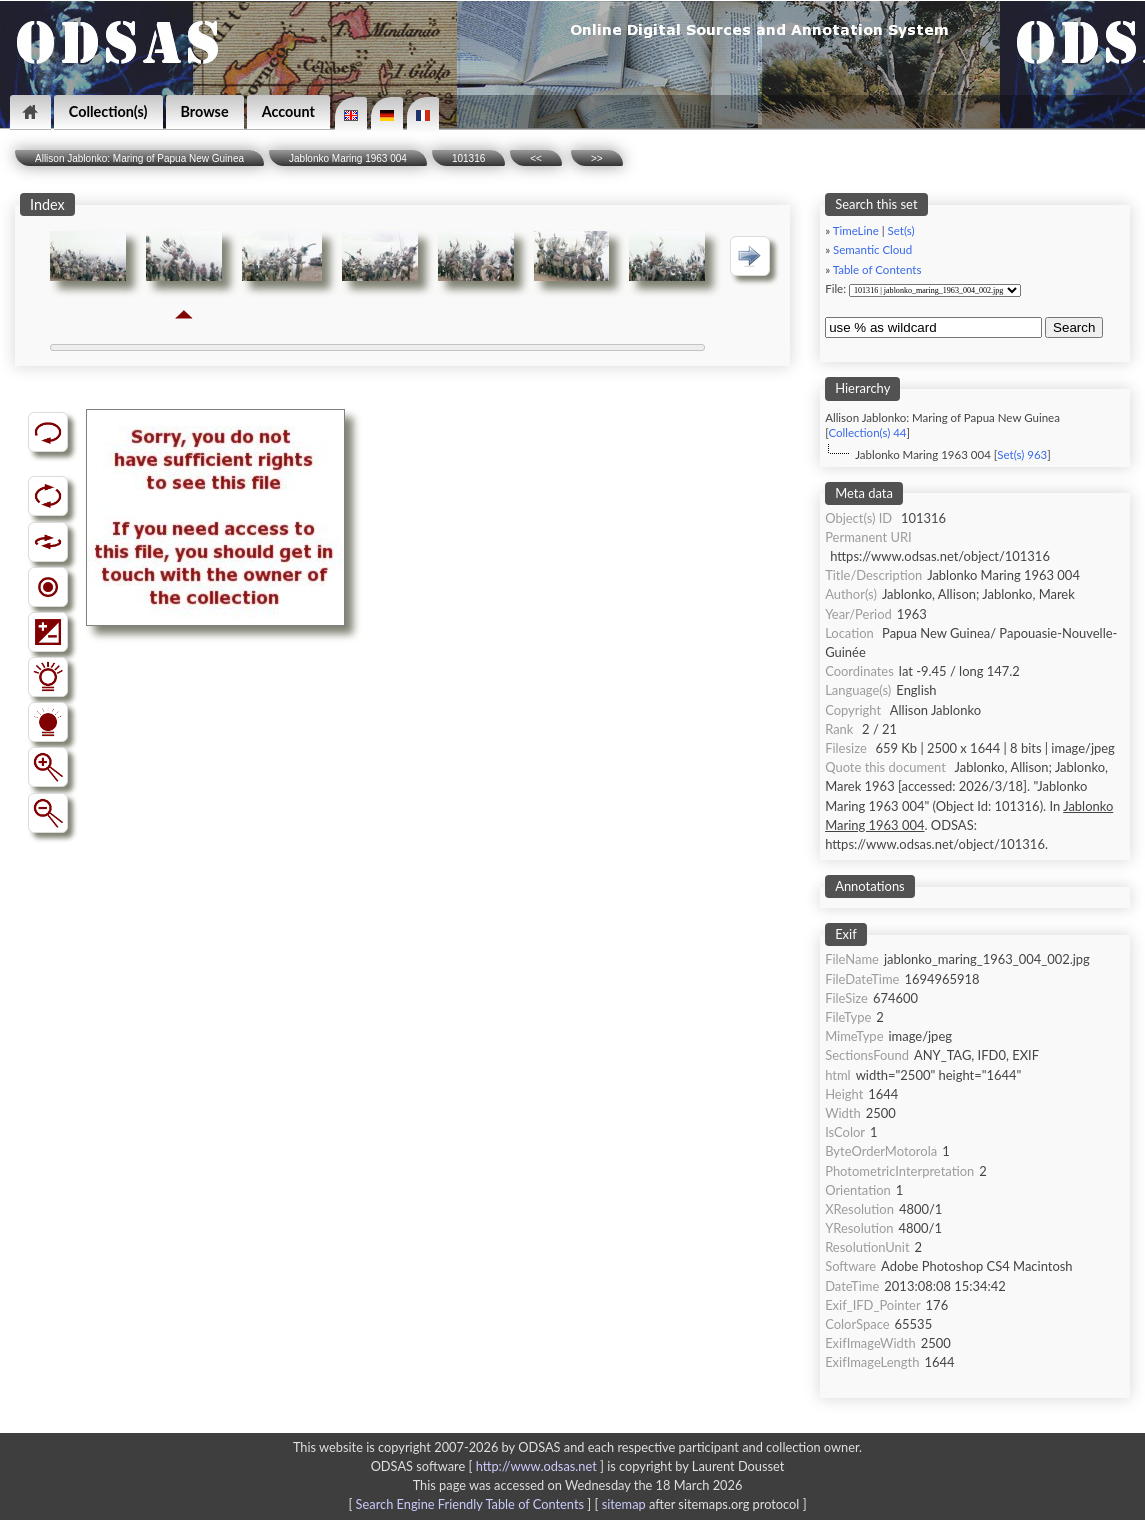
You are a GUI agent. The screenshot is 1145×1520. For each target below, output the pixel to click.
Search (1074, 327)
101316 (468, 158)
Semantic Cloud (872, 249)
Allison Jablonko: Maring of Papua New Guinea (139, 158)
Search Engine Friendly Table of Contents (470, 1504)
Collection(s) (108, 111)
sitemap (624, 1504)
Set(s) (901, 230)
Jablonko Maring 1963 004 (348, 158)
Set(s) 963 (1022, 454)
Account (288, 111)
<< (536, 158)
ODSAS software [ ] (489, 1466)
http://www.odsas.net (536, 1466)
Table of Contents (877, 269)
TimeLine (856, 230)
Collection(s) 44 (867, 432)
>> (597, 158)
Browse (205, 111)
